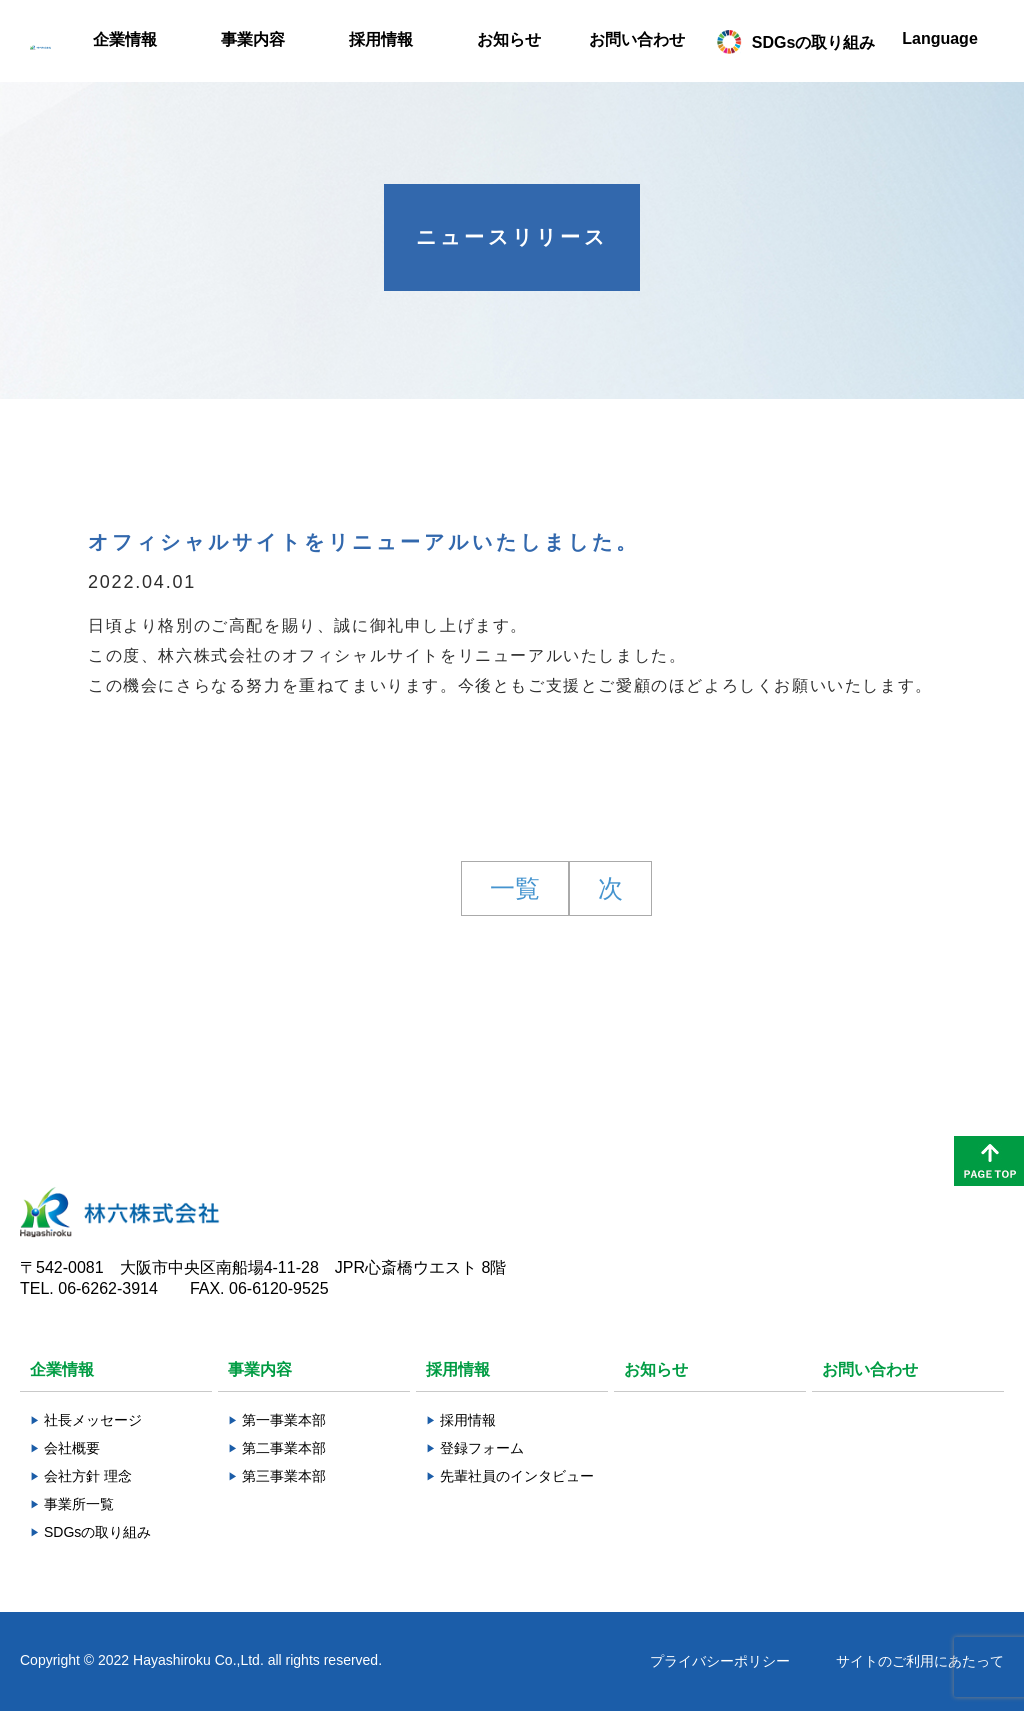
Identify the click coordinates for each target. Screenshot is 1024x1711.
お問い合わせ (870, 1369)
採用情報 (468, 1420)
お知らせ (656, 1369)
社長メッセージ (93, 1420)
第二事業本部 (284, 1448)
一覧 (515, 888)
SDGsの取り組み (97, 1532)
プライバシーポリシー (720, 1661)
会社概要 (72, 1448)
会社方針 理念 (88, 1476)
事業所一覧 (79, 1504)
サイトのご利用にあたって (920, 1661)
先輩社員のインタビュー (517, 1476)
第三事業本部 (284, 1476)
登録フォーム (482, 1448)
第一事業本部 (284, 1420)
